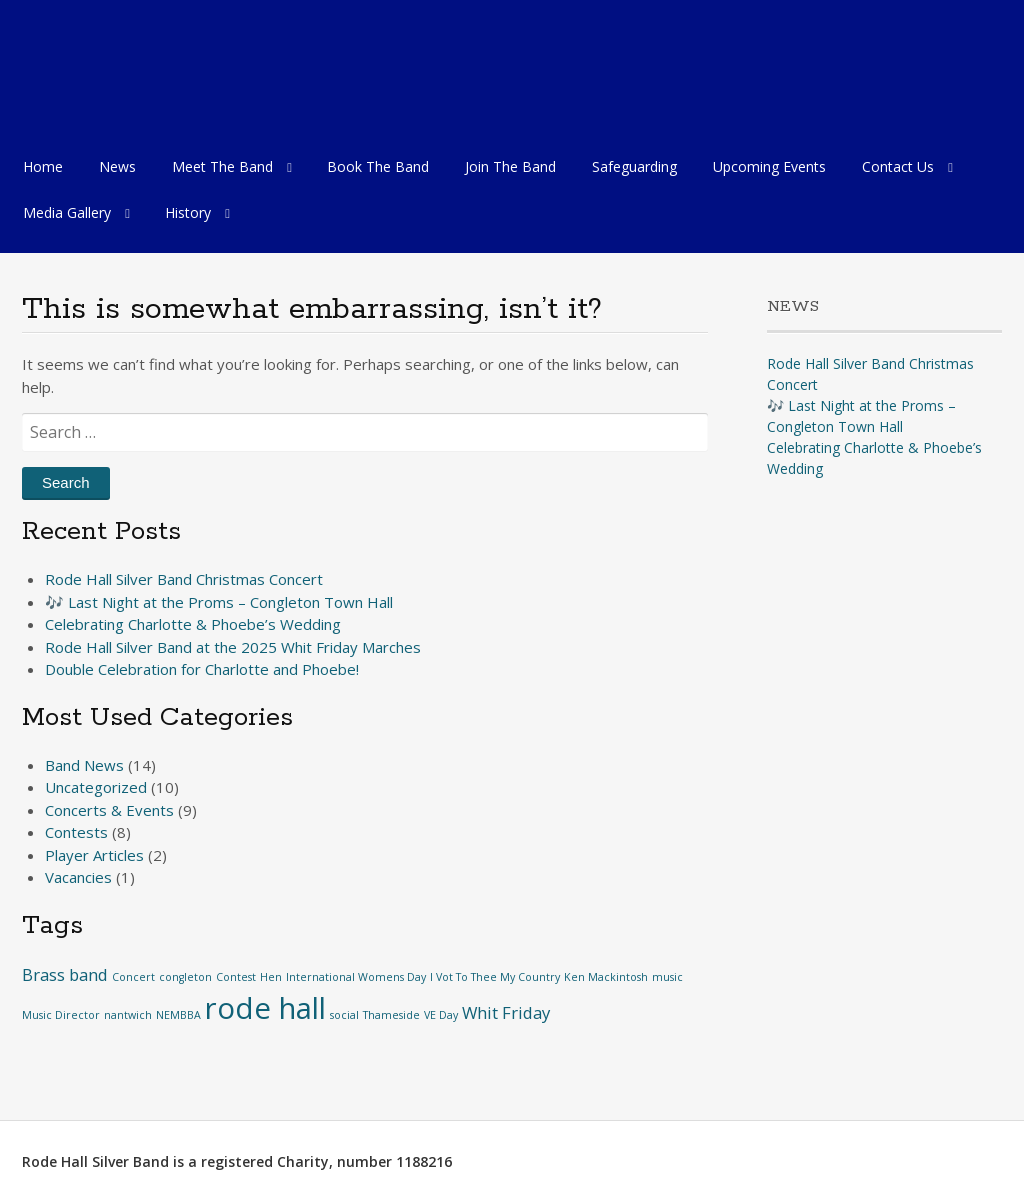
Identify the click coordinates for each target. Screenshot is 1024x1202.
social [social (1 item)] (344, 1015)
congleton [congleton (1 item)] (185, 977)
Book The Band (378, 166)
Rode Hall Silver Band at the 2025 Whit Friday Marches (233, 647)
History (188, 212)
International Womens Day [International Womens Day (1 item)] (356, 977)
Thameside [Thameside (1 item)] (391, 1015)
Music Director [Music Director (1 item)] (61, 1015)
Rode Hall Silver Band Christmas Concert (184, 579)
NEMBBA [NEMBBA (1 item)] (178, 1015)
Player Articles (94, 855)
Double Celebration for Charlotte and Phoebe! (202, 669)
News (117, 166)
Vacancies (78, 877)
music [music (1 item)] (667, 977)
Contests (76, 832)
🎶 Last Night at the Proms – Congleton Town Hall (219, 602)
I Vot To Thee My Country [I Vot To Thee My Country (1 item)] (495, 977)
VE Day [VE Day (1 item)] (441, 1015)
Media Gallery (67, 212)
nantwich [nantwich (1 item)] (128, 1015)
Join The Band (510, 166)
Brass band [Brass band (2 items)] (65, 974)
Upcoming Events (769, 166)
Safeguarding (634, 166)
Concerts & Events (109, 810)
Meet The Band (222, 166)
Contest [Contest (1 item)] (236, 977)
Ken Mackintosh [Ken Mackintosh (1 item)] (606, 977)
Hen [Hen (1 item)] (271, 977)
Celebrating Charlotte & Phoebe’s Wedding (193, 624)
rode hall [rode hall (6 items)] (265, 1008)
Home (43, 166)
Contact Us (898, 166)
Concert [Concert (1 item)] (133, 977)
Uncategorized (96, 787)
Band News (84, 765)
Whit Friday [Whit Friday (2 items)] (506, 1012)
